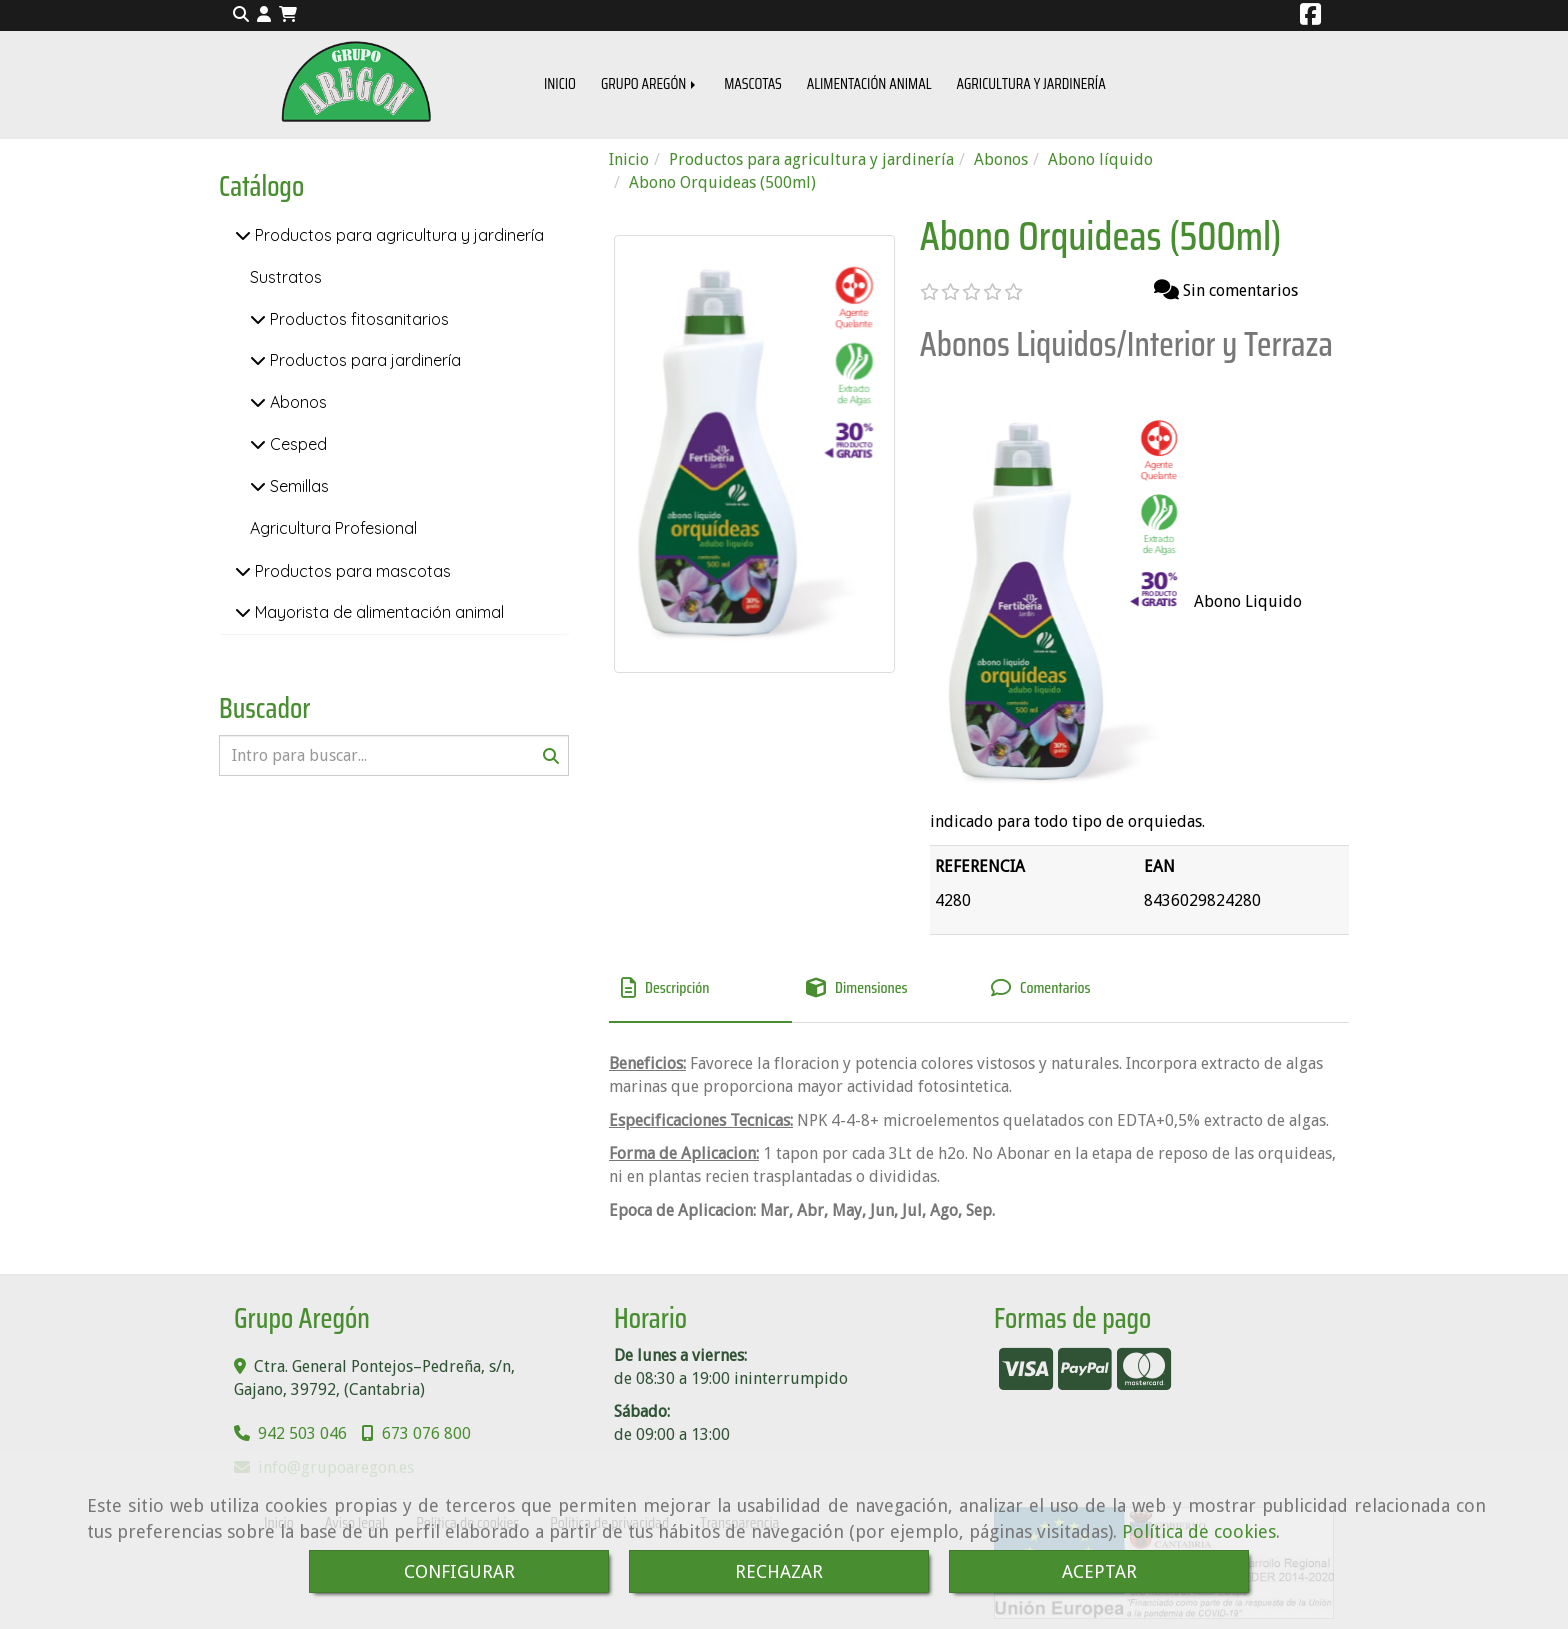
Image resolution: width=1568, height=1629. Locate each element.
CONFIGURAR (459, 1571)
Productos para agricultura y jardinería (397, 235)
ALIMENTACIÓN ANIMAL (869, 84)
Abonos (296, 402)
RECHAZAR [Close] (779, 1571)
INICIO (560, 84)
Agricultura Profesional (333, 528)
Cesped (296, 444)
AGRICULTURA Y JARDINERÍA (1030, 84)
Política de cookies (1199, 1531)
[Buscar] (394, 755)
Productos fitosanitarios (357, 319)
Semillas (297, 486)
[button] (264, 15)
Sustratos (286, 277)
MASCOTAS (753, 84)
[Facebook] (1310, 17)
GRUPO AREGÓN (650, 84)
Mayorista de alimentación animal (377, 612)
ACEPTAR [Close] (1099, 1571)
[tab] (700, 989)
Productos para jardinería (363, 360)
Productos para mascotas (351, 571)
